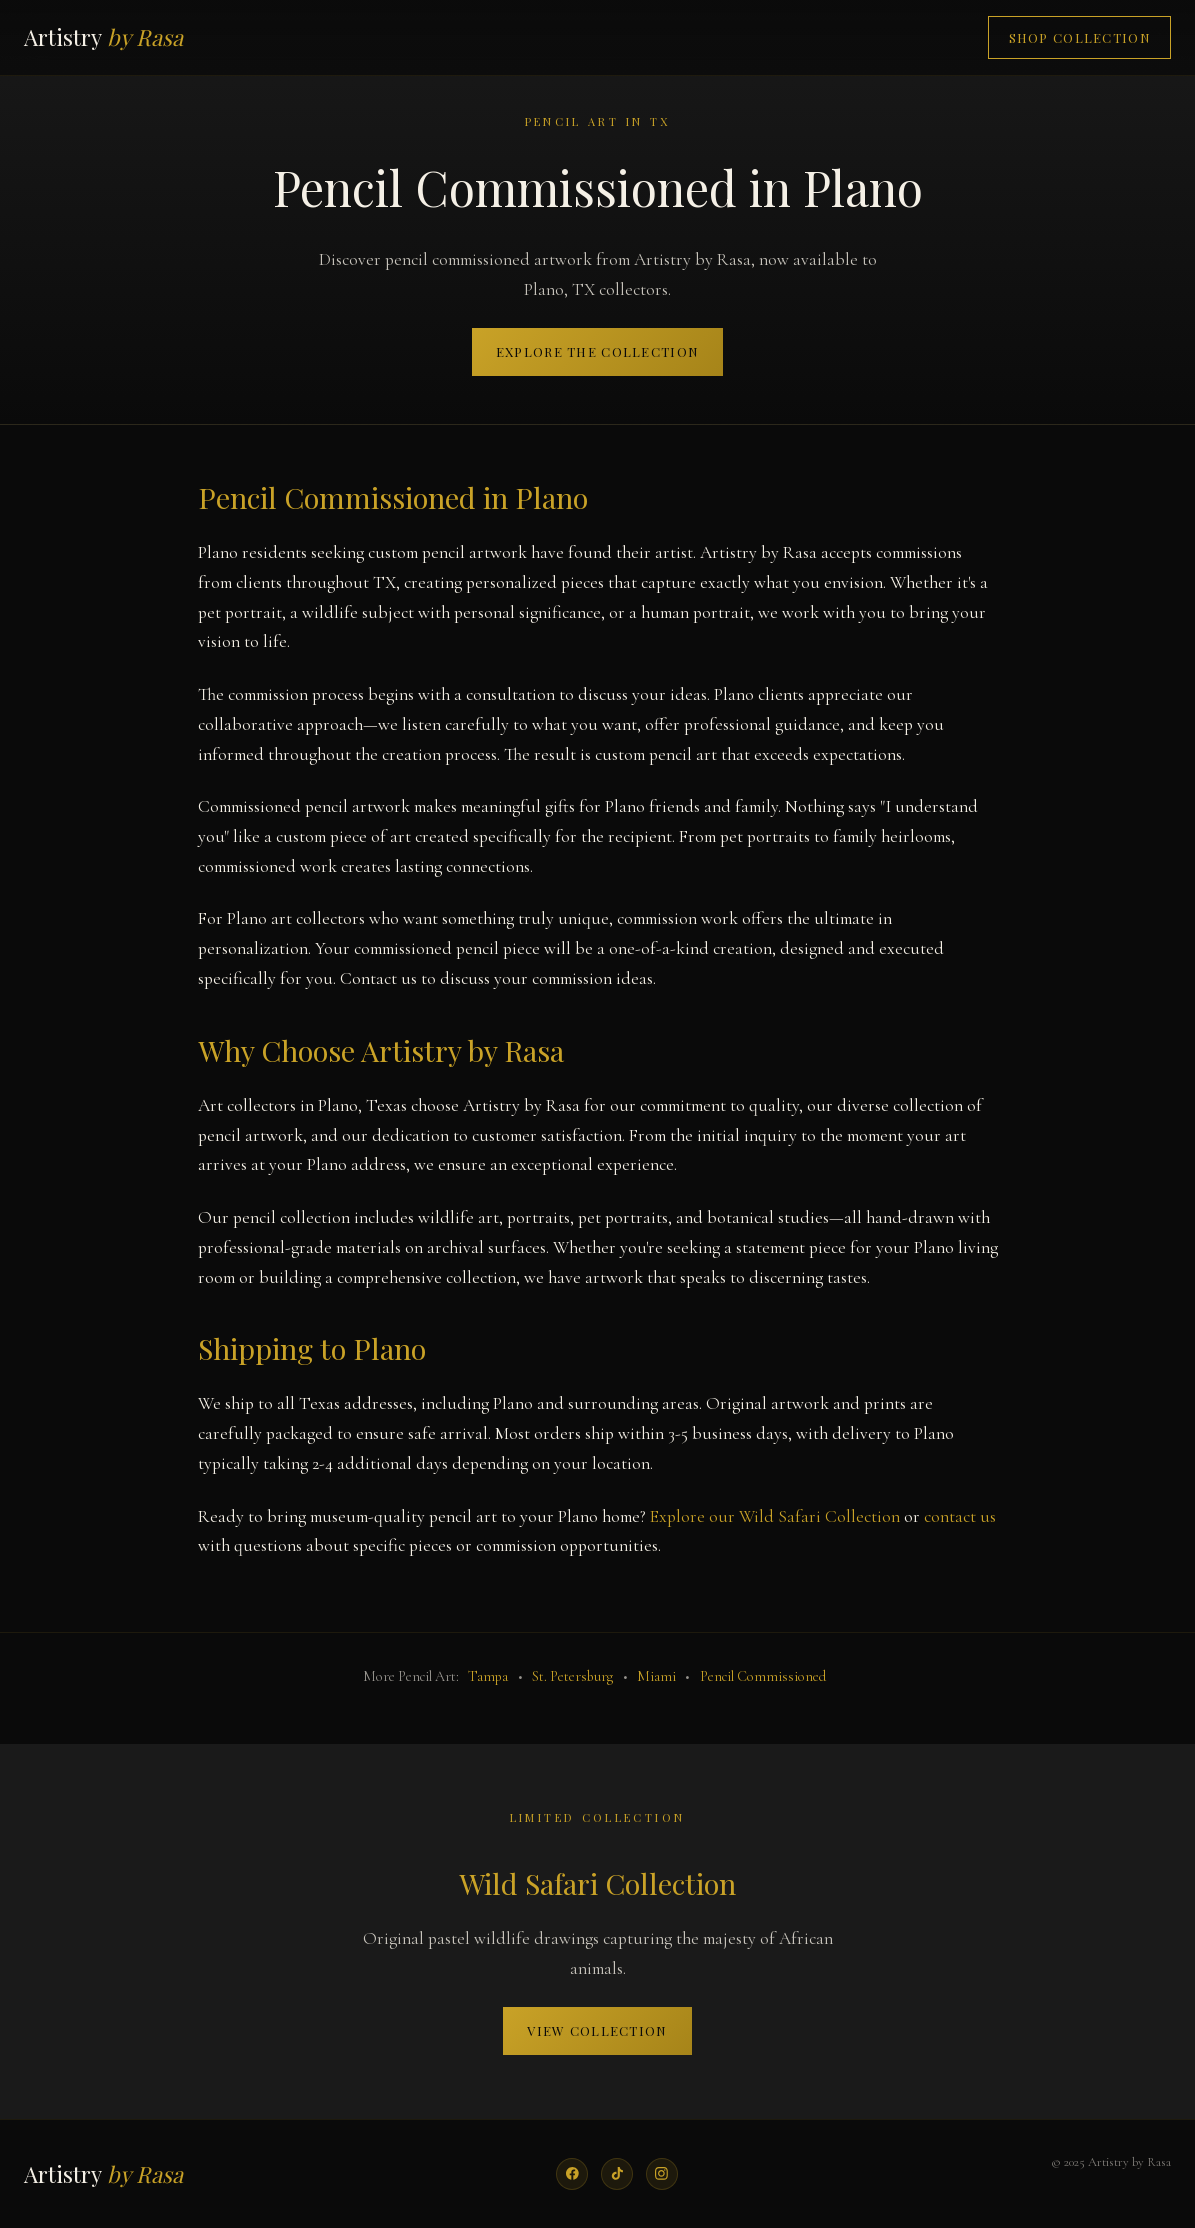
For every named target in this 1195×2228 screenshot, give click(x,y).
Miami (656, 1676)
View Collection (597, 2030)
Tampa (488, 1676)
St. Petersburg (572, 1676)
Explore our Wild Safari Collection (775, 1516)
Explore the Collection (597, 351)
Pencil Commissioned (763, 1676)
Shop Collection (1080, 37)
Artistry (103, 37)
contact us (960, 1516)
